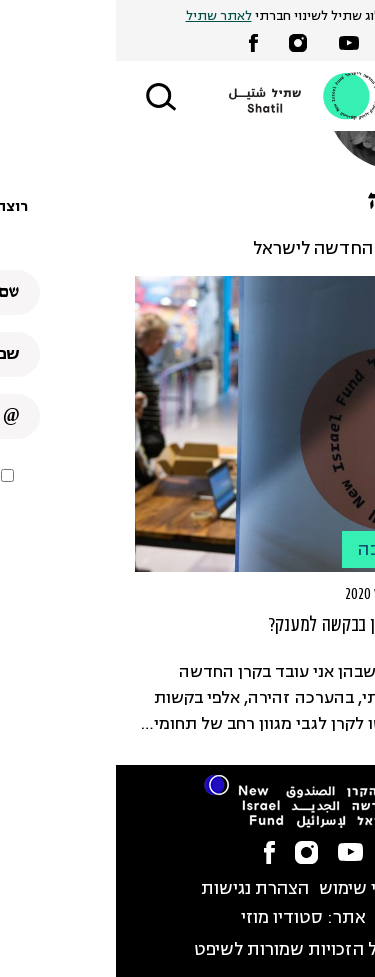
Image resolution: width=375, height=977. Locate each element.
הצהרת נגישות (139, 889)
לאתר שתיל (103, 16)
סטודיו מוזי (166, 918)
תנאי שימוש (246, 889)
